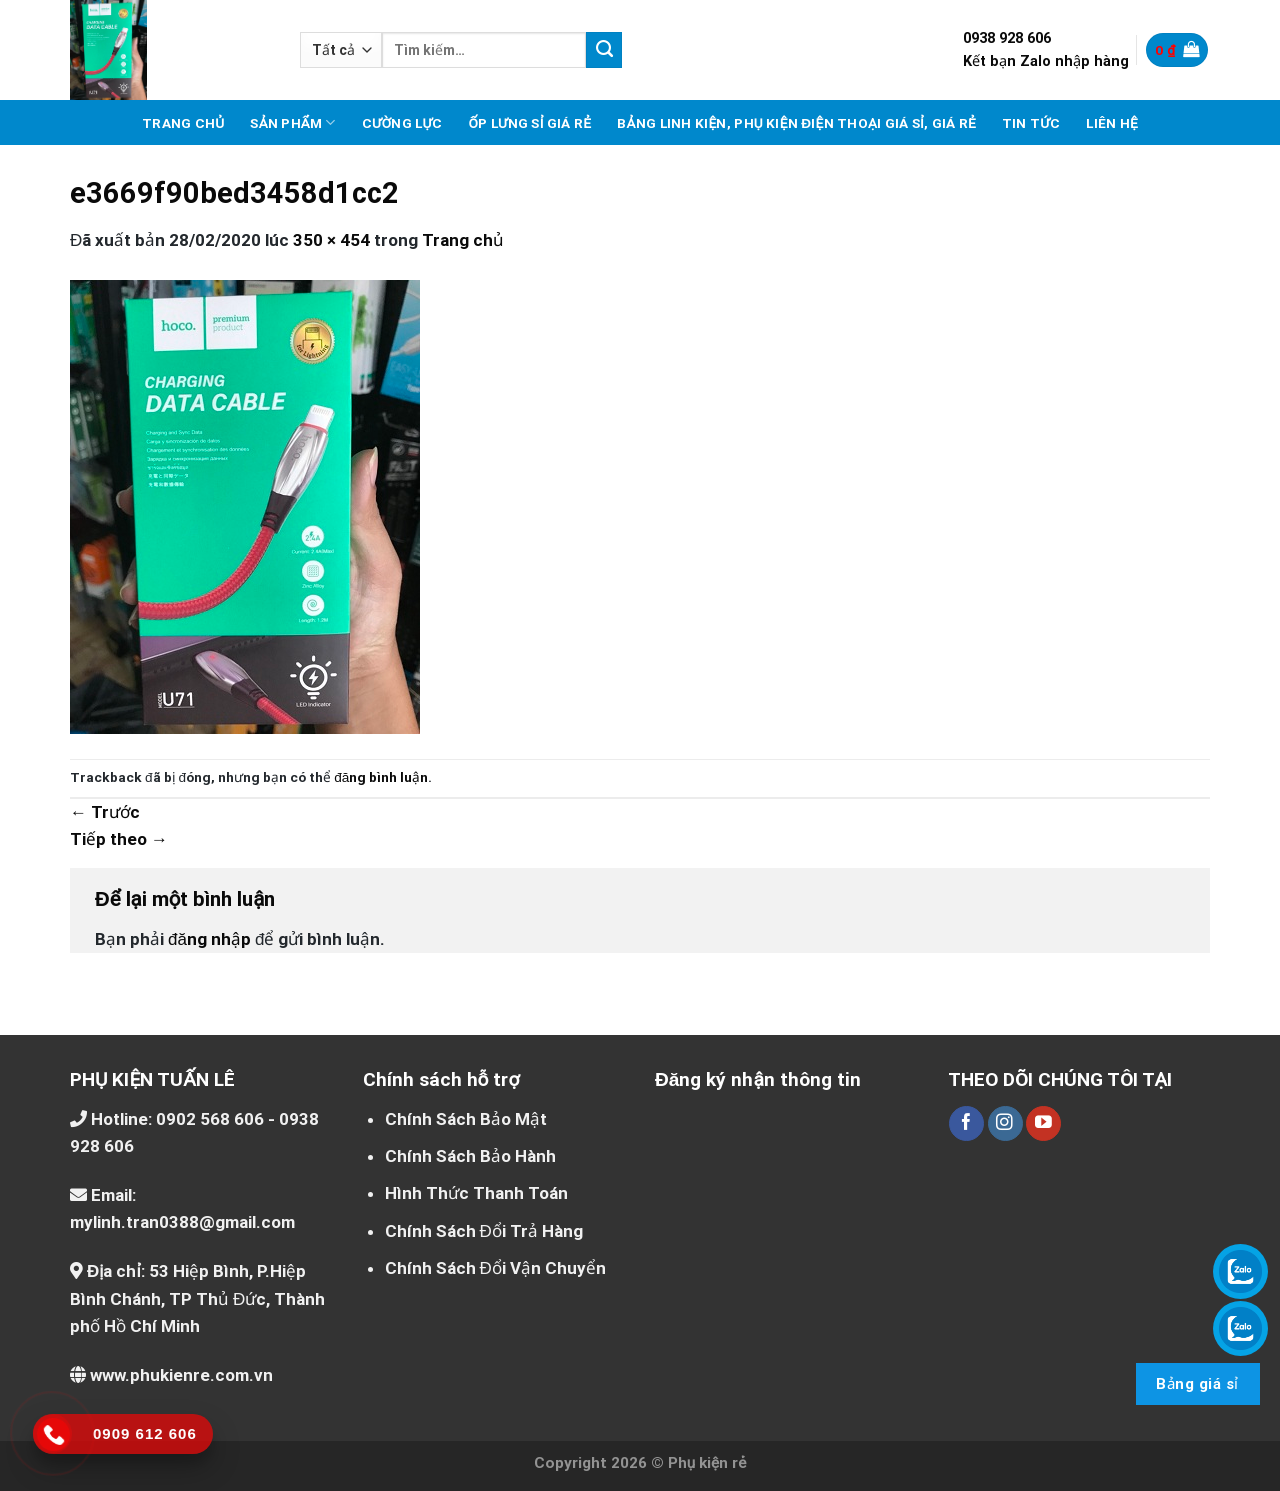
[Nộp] (604, 50)
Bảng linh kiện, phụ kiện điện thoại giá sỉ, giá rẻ (796, 123)
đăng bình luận (381, 777)
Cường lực (402, 123)
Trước (105, 812)
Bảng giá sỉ (1197, 1384)
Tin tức (1031, 123)
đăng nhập (209, 939)
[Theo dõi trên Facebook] (966, 1124)
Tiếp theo (119, 839)
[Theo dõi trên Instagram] (1005, 1124)
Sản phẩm (292, 122)
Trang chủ (183, 123)
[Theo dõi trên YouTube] (1043, 1124)
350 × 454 (331, 240)
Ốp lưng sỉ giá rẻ (529, 123)
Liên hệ (1112, 123)
